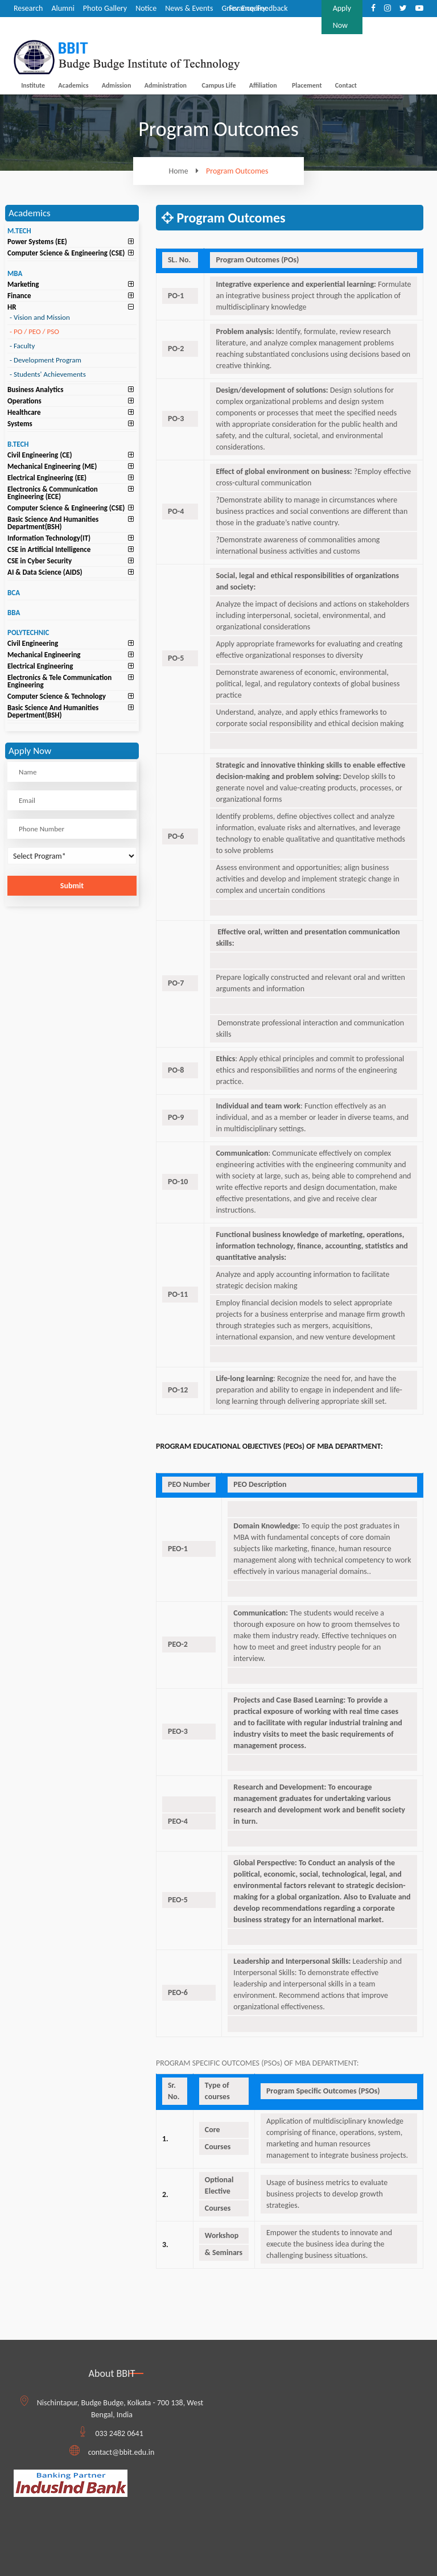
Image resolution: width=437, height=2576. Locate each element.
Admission (116, 85)
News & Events (189, 8)
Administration (166, 85)
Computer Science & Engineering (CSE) (66, 253)
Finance (19, 295)
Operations (24, 401)
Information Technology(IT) (48, 538)
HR (12, 307)
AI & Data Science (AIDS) (45, 572)
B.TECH (18, 444)
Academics (73, 85)
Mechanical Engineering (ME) (52, 466)
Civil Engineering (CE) (39, 455)
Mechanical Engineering (44, 654)
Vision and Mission (40, 317)
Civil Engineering (32, 643)
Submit (72, 886)
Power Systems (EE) (37, 241)
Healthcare (24, 412)
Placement (307, 85)
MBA (14, 273)
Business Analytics (35, 389)
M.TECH (19, 230)
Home (186, 171)
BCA (13, 592)
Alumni (62, 8)
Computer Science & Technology (56, 696)
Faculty (22, 345)
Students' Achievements (48, 374)
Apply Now (342, 16)
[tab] (72, 241)
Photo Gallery (105, 8)
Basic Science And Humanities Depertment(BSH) (52, 711)
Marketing (23, 284)
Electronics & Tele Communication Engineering (59, 681)
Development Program (45, 360)
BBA (13, 612)
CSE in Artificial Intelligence (48, 549)
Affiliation (263, 85)
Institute (33, 85)
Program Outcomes (237, 171)
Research (28, 8)
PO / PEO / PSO (34, 331)
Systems (19, 423)
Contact (346, 85)
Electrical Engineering (40, 666)
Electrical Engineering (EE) (46, 477)
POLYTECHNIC (28, 632)
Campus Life (218, 85)
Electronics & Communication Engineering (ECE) (52, 492)
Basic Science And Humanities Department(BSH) (52, 523)
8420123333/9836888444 (270, 25)
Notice (145, 8)
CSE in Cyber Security (39, 560)
